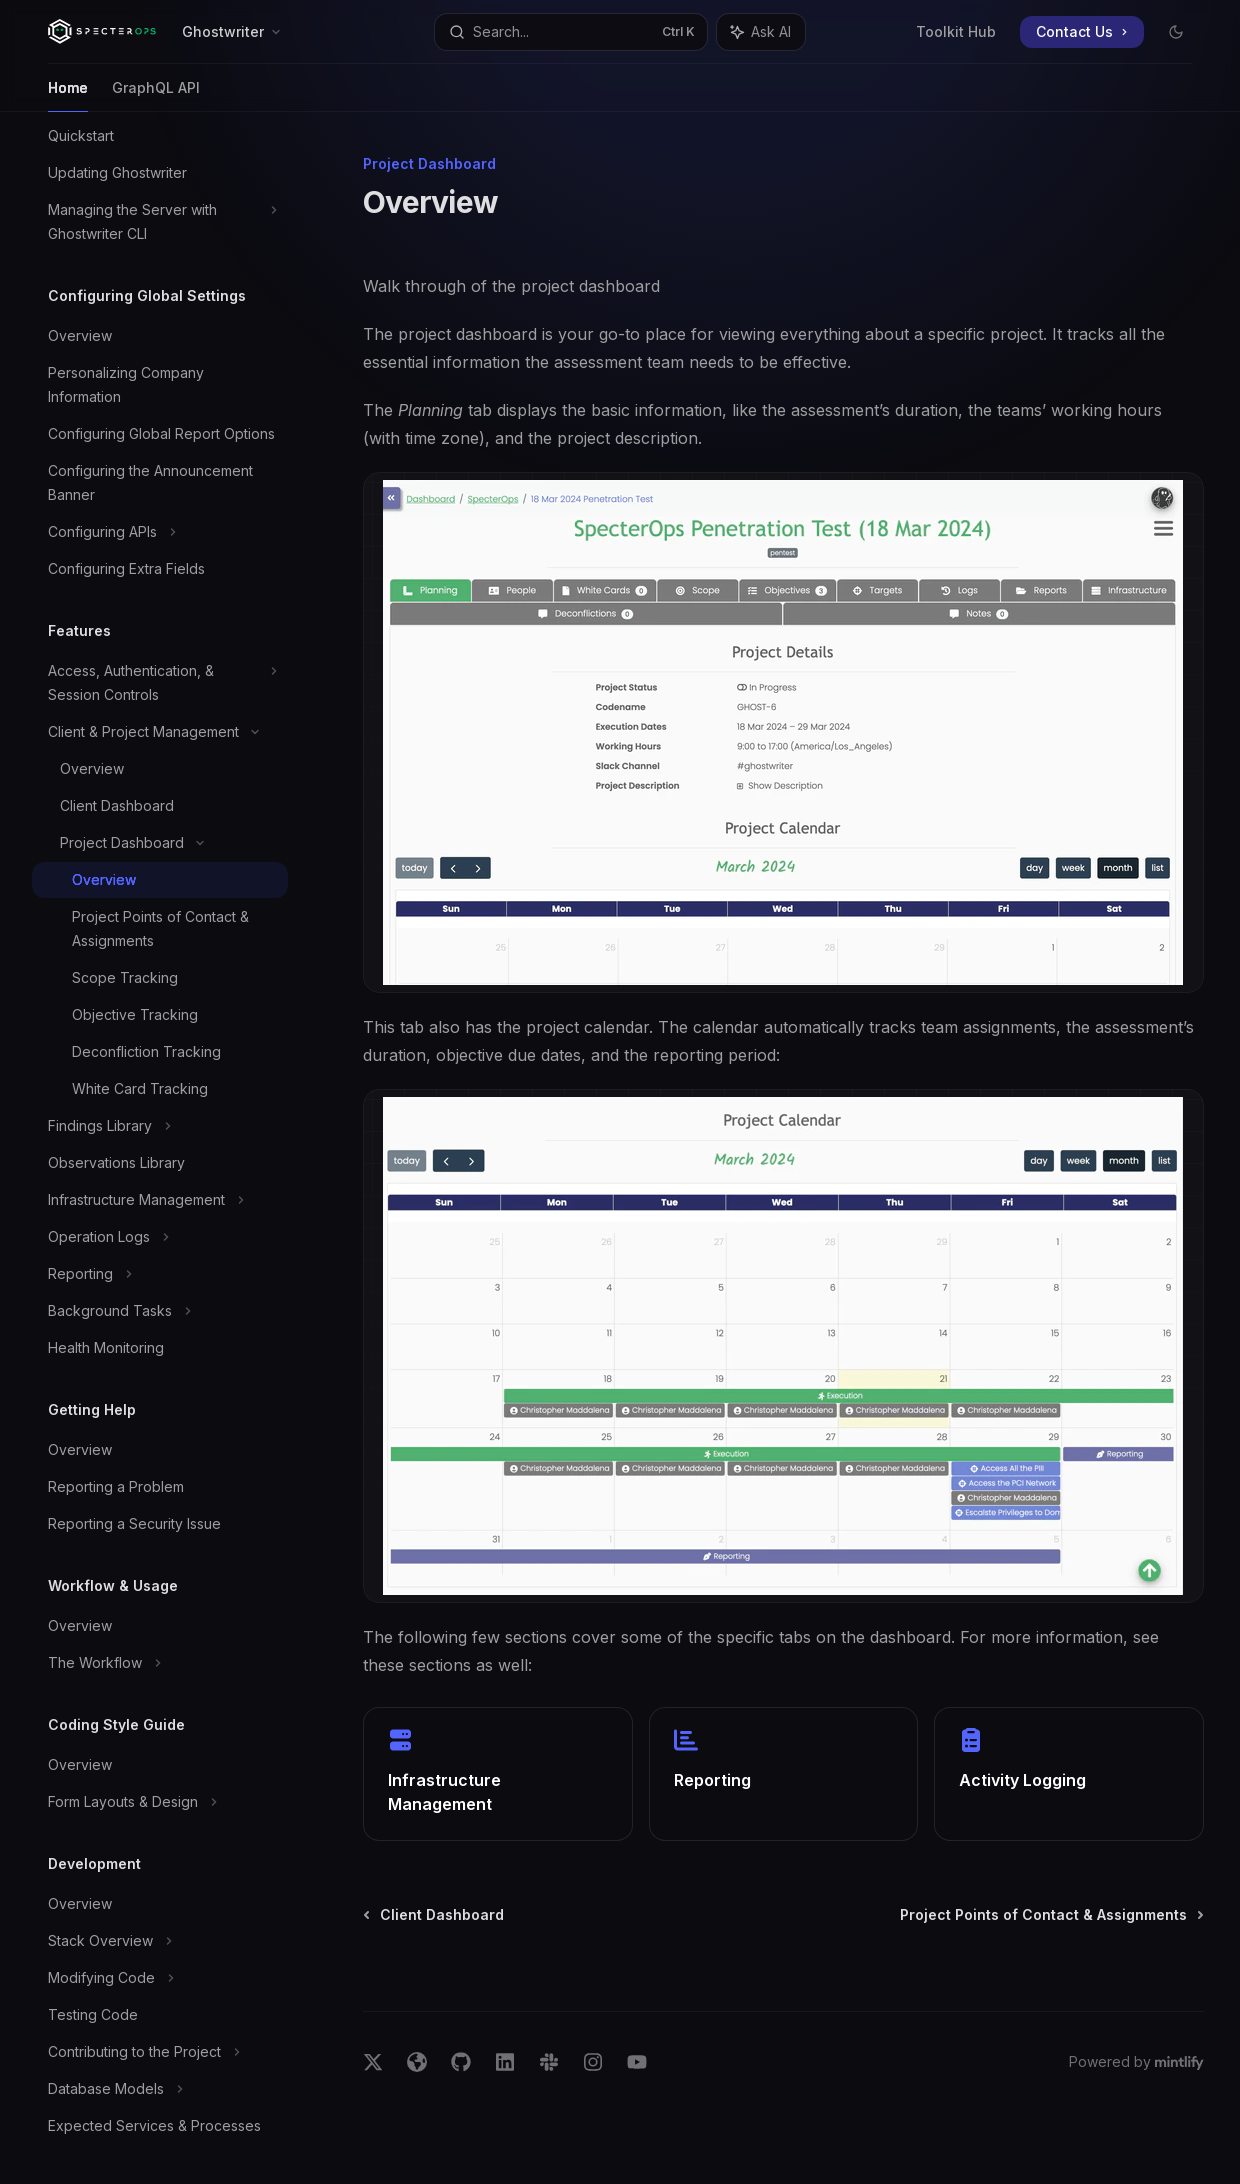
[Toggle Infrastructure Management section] (160, 1200)
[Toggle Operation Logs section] (160, 1237)
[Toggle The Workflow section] (160, 1663)
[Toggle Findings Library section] (160, 1126)
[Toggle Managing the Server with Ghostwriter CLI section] (160, 222)
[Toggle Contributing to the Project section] (160, 2052)
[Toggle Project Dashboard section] (160, 843)
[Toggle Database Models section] (160, 2089)
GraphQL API (156, 95)
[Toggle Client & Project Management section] (160, 732)
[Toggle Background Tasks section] (160, 1311)
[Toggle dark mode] (1176, 32)
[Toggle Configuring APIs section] (160, 532)
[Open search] (571, 32)
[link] (498, 1774)
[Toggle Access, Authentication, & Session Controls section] (160, 683)
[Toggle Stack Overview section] (160, 1941)
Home (68, 95)
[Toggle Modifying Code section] (160, 1978)
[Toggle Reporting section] (160, 1274)
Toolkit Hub (956, 31)
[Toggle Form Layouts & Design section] (160, 1802)
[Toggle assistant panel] (761, 32)
